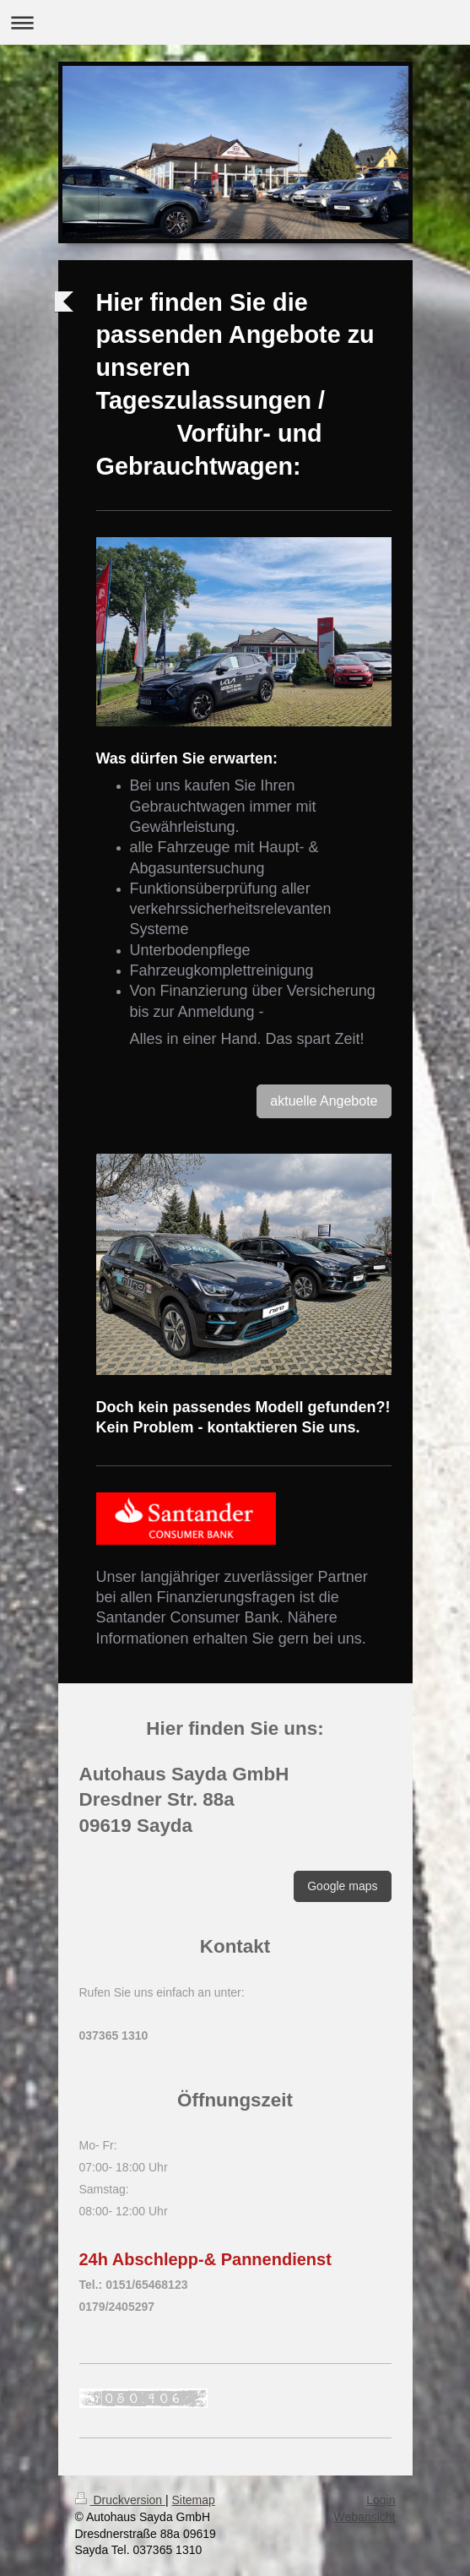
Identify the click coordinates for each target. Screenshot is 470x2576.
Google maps (342, 1886)
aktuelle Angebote (323, 1101)
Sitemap (193, 2500)
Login (380, 2500)
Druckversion (120, 2500)
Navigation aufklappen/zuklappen (235, 22)
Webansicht (365, 2517)
